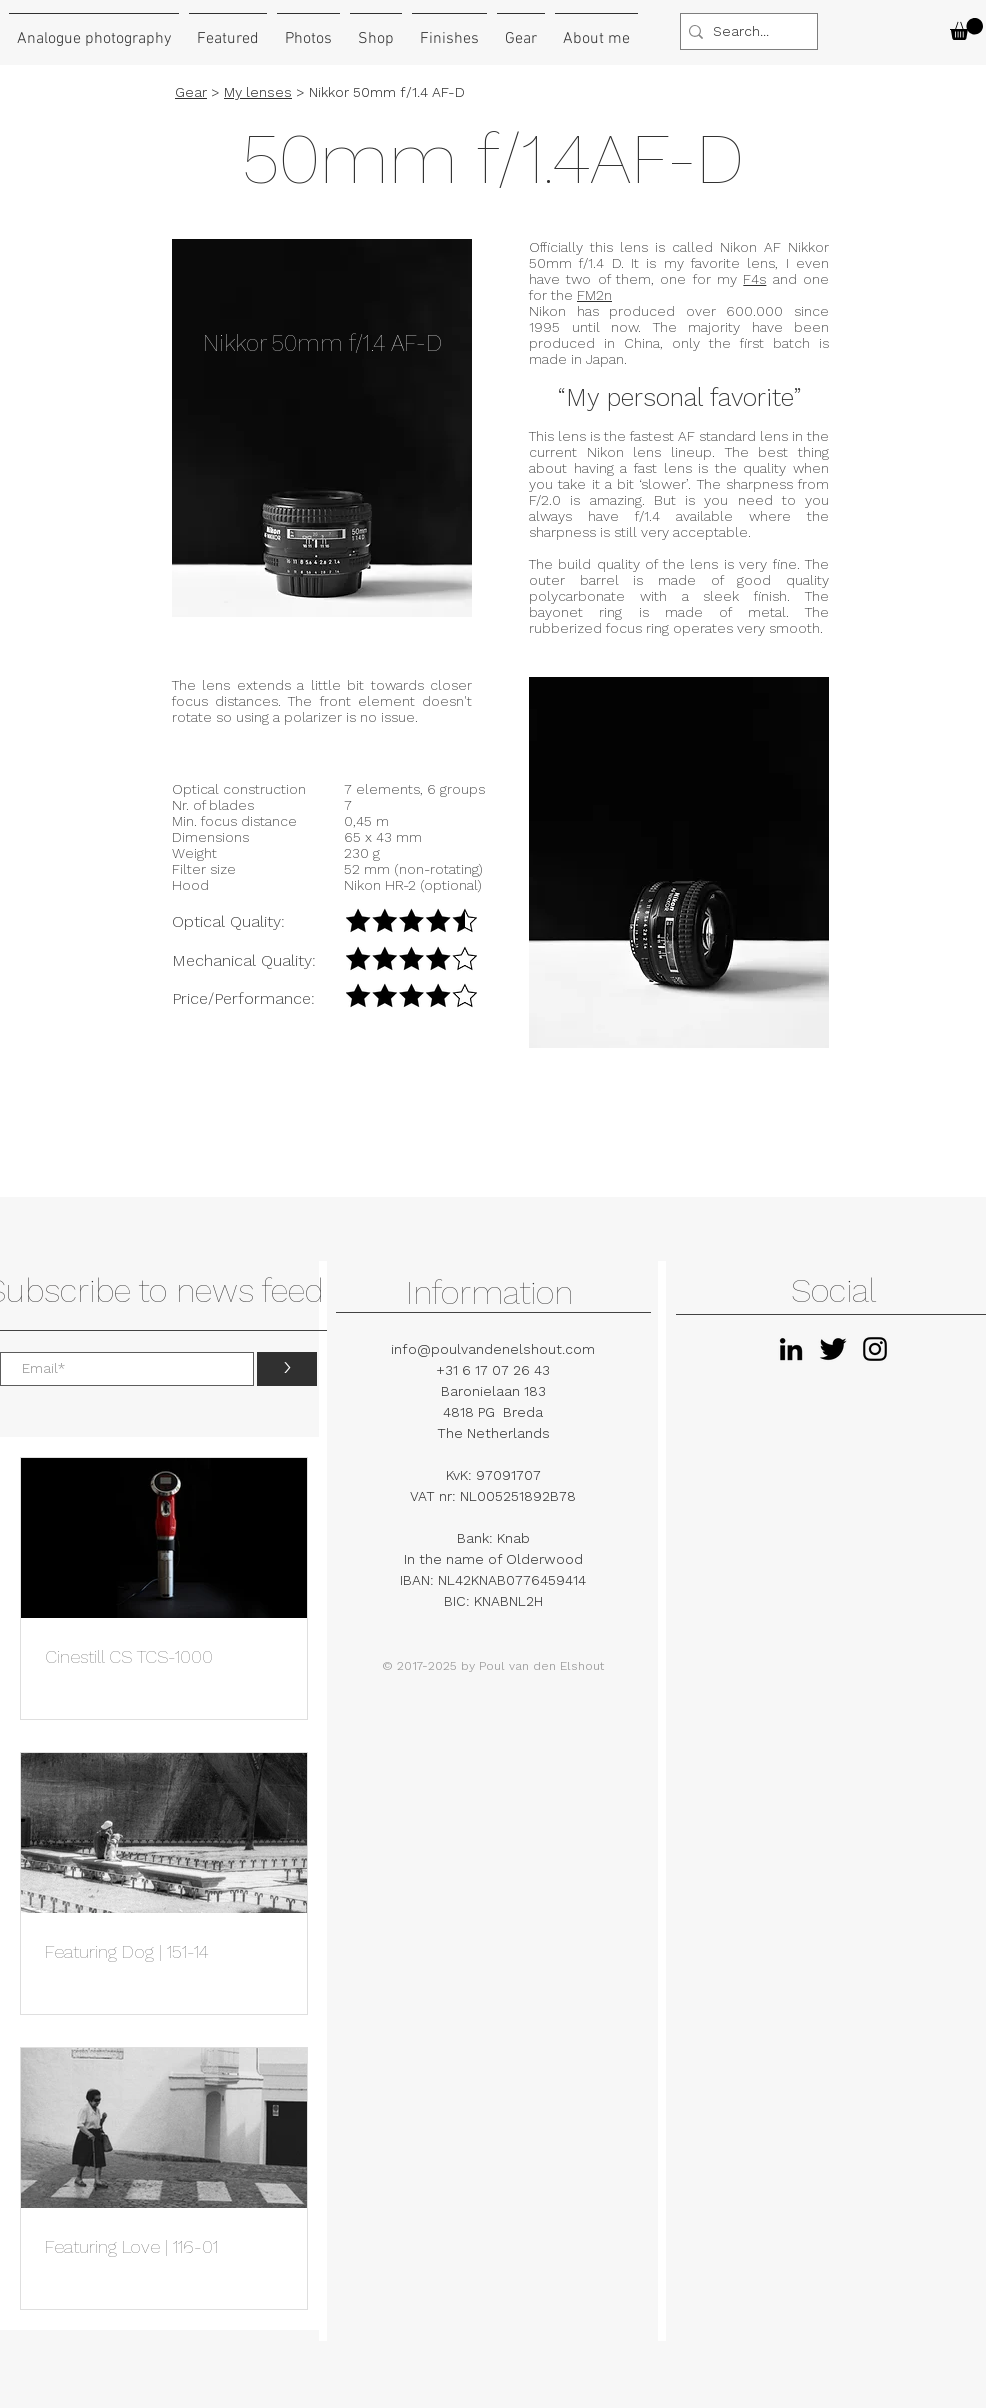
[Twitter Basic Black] (833, 1349)
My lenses (258, 92)
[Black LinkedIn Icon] (791, 1349)
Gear (191, 92)
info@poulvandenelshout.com (493, 1349)
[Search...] (744, 32)
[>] (287, 1369)
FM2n (594, 295)
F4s (754, 279)
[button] (966, 29)
